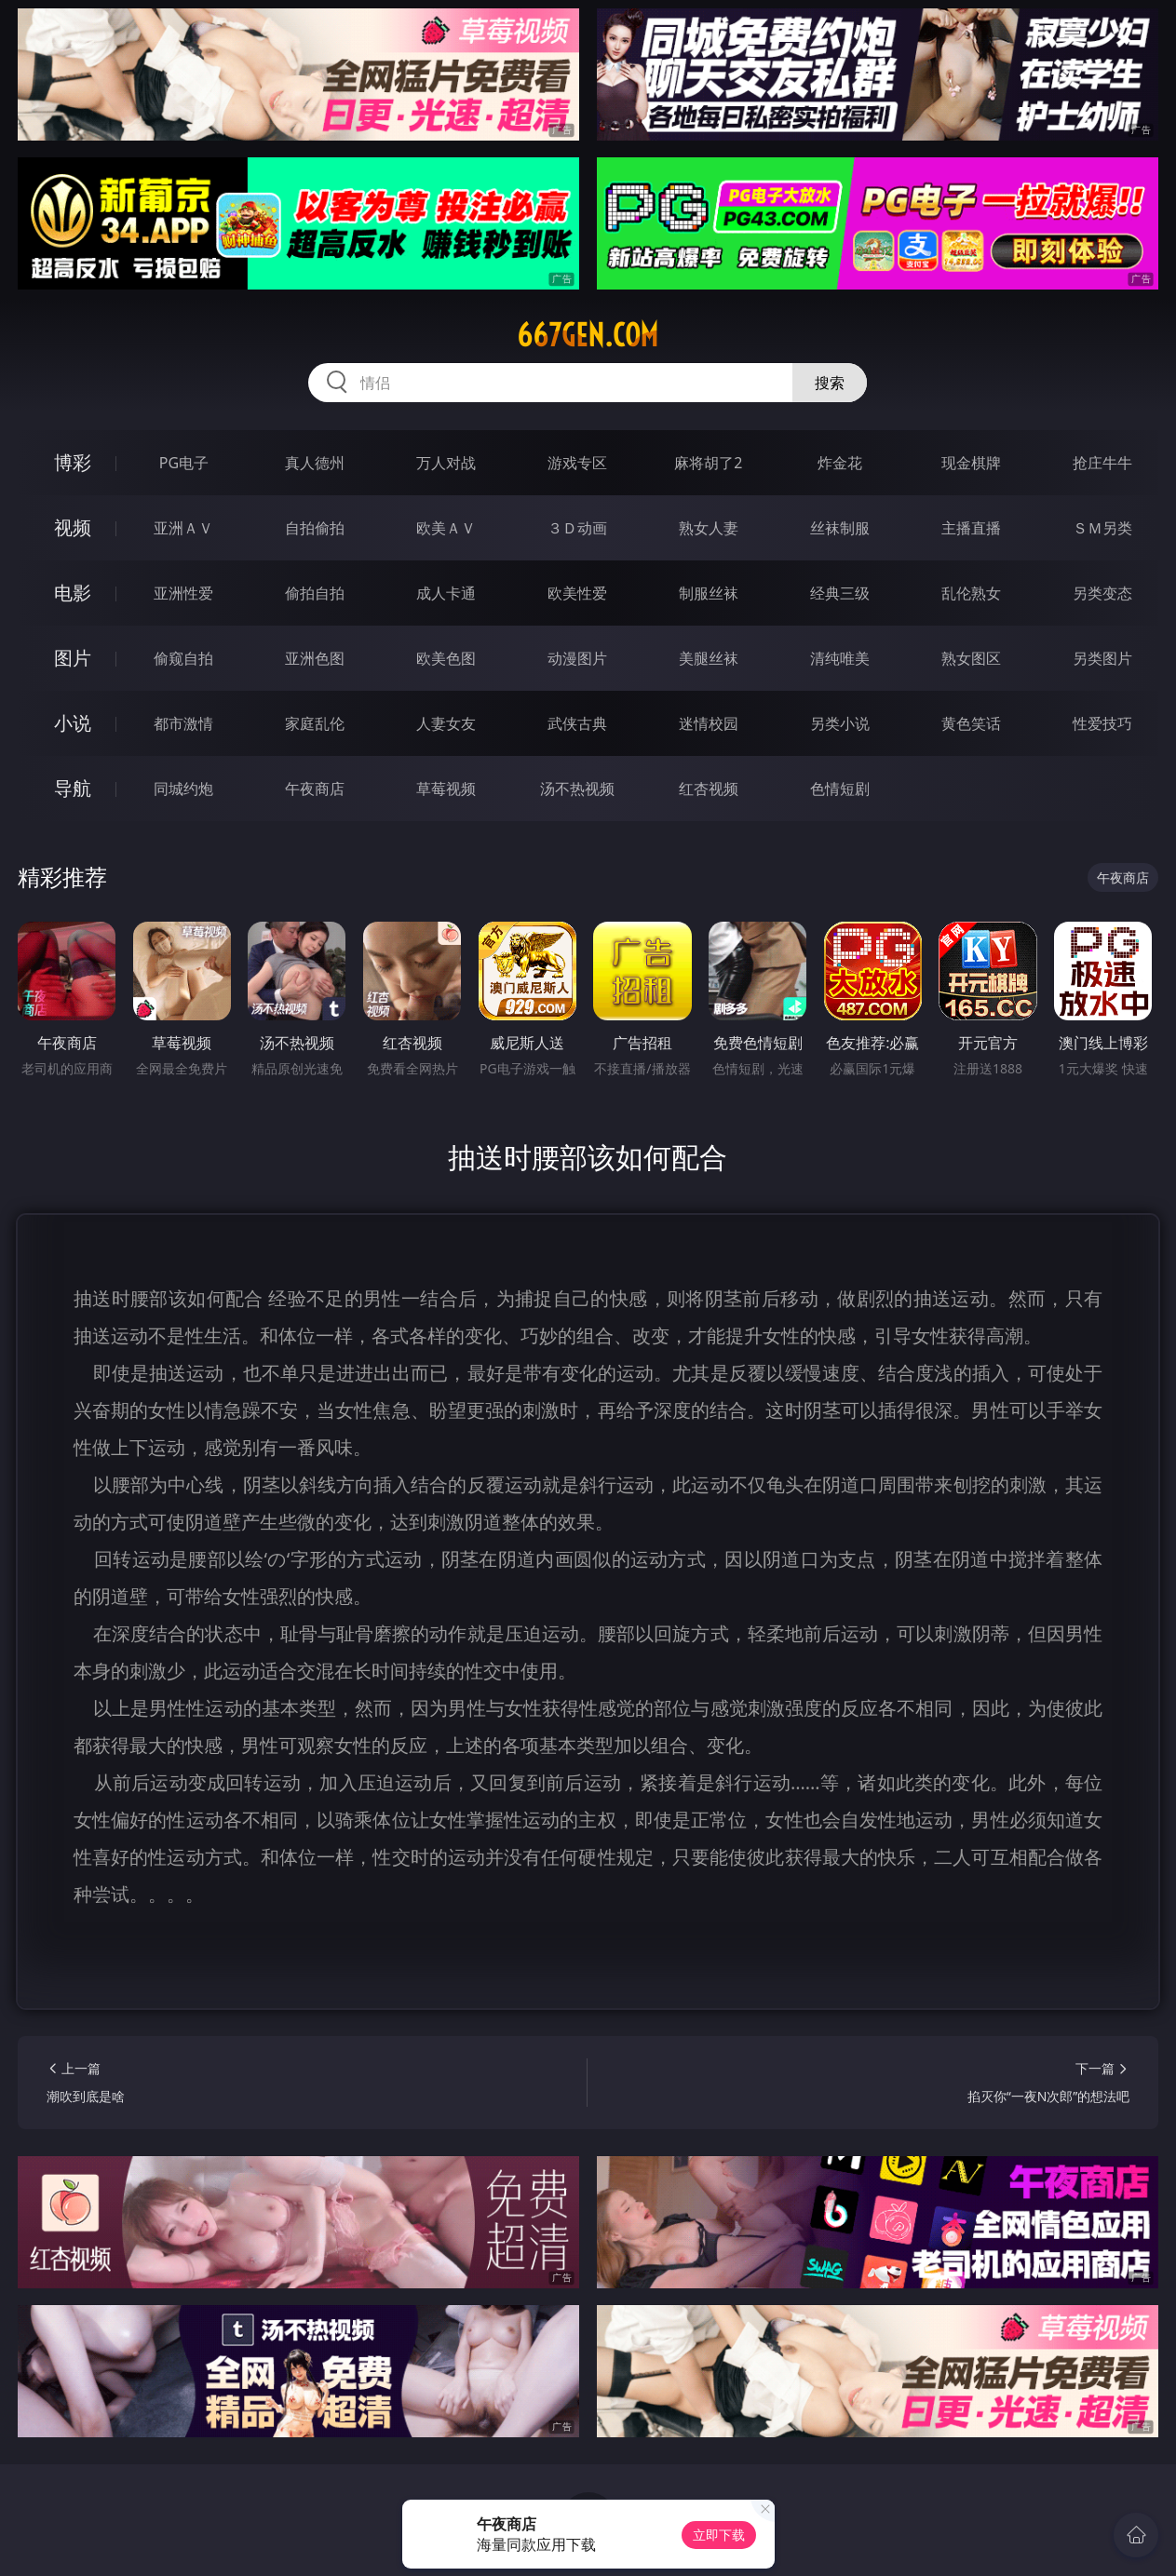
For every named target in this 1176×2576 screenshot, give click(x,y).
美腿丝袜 (708, 658)
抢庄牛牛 (1102, 462)
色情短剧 (840, 788)
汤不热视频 (577, 788)
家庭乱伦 (315, 723)
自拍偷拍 (315, 528)
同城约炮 (183, 788)
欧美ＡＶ (446, 528)
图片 (72, 657)
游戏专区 (577, 462)
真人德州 (315, 462)
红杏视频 (708, 788)
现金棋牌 (971, 462)
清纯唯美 (840, 658)
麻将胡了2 (708, 462)
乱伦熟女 (971, 593)
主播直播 (971, 528)
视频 (72, 527)
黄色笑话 (971, 723)
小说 (72, 722)
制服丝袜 (708, 593)
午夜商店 (315, 788)
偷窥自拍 (183, 658)
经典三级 (840, 593)
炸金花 (840, 462)
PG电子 (184, 462)
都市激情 (183, 723)
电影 (72, 592)
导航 (72, 788)
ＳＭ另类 (1102, 528)
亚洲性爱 (183, 593)
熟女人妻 (708, 528)
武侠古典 (577, 723)
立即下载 (719, 2534)
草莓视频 (446, 788)
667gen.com (587, 335)
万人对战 (446, 462)
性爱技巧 (1102, 723)
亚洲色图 (315, 658)
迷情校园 (708, 723)
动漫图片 (577, 658)
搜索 (830, 382)
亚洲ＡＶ (183, 528)
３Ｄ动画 (577, 528)
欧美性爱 (577, 593)
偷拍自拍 (315, 593)
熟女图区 (971, 658)
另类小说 (840, 723)
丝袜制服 (840, 528)
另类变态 (1102, 593)
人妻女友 (446, 723)
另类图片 (1102, 658)
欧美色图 (446, 658)
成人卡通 (446, 593)
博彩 (72, 462)
